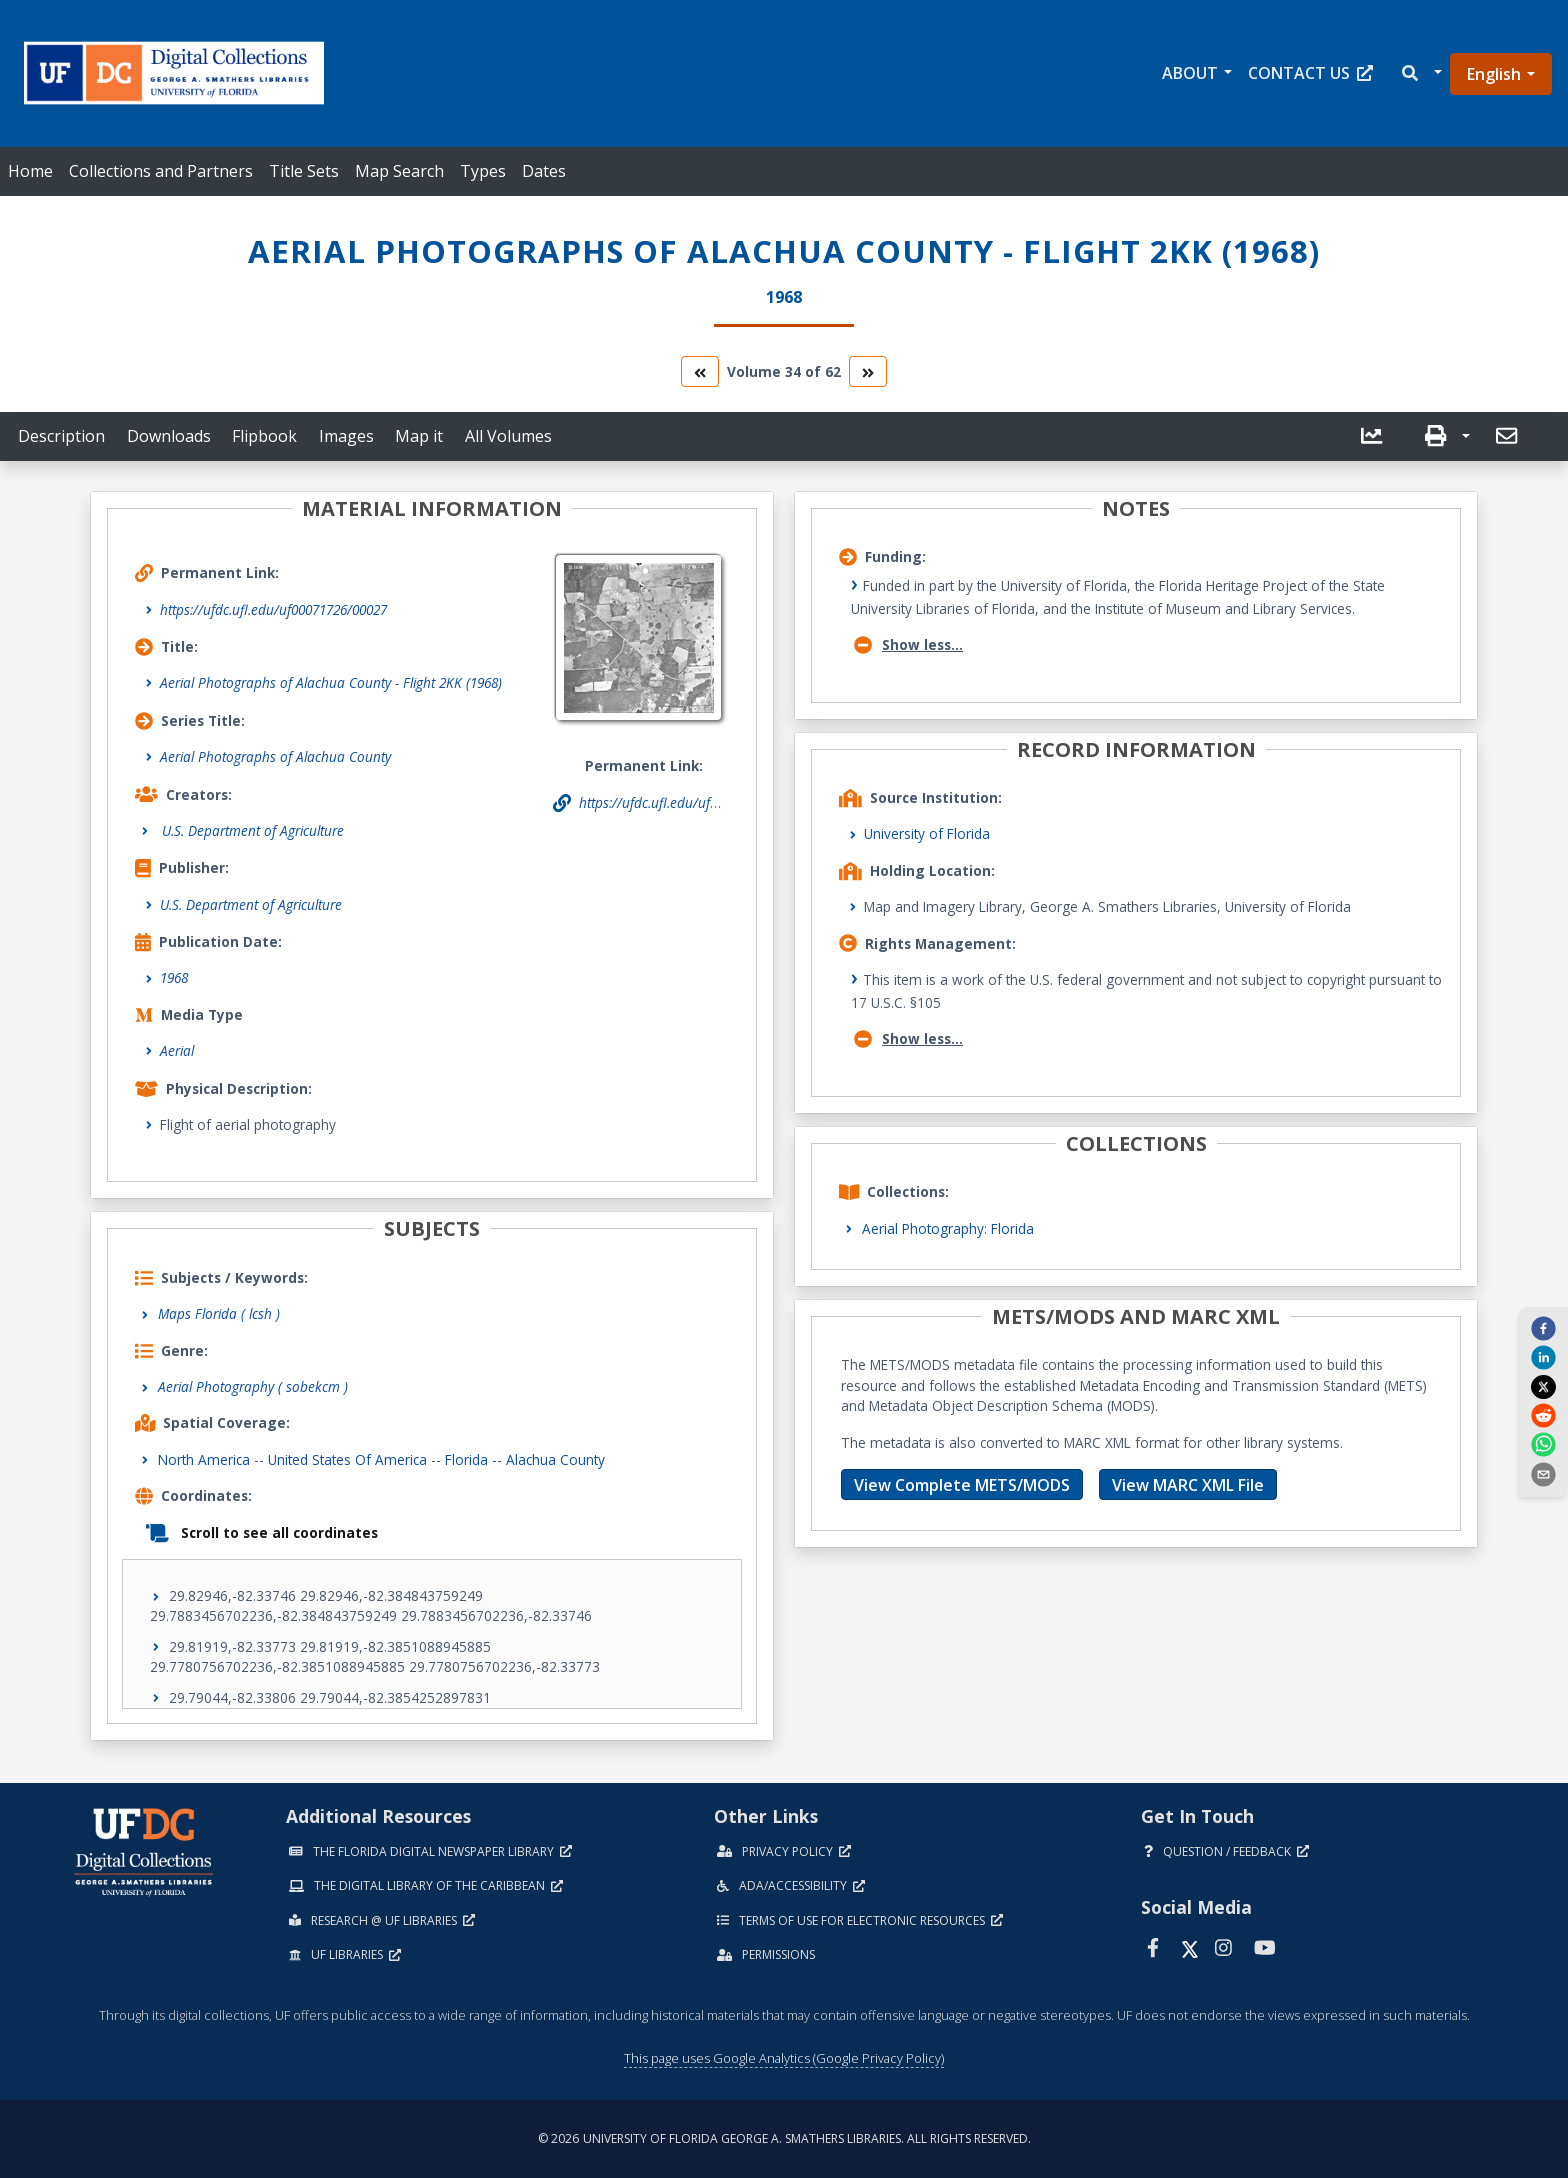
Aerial (177, 1050)
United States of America (347, 1459)
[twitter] (1543, 1386)
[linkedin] (1543, 1357)
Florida (466, 1459)
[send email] (1543, 1473)
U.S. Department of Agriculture (251, 904)
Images (346, 436)
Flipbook (264, 436)
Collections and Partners (161, 171)
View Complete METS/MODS (962, 1485)
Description (61, 436)
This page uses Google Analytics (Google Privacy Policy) (784, 2058)
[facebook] (1543, 1328)
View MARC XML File (1188, 1485)
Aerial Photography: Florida (948, 1228)
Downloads (169, 436)
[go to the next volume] (868, 371)
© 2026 (784, 2138)
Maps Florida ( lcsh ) (219, 1313)
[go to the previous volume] (700, 371)
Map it (419, 436)
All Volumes (508, 436)
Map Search (399, 171)
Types (483, 171)
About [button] (1190, 73)
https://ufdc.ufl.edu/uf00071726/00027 (273, 609)
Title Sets (304, 171)
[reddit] (1543, 1415)
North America (204, 1459)
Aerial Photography (253, 1386)
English (1494, 74)
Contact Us (1310, 73)
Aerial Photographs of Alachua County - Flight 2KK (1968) (331, 682)
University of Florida (927, 833)
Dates (544, 171)
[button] (1420, 73)
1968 (174, 977)
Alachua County (555, 1459)
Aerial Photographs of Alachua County (275, 756)
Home (30, 171)
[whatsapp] (1543, 1444)
